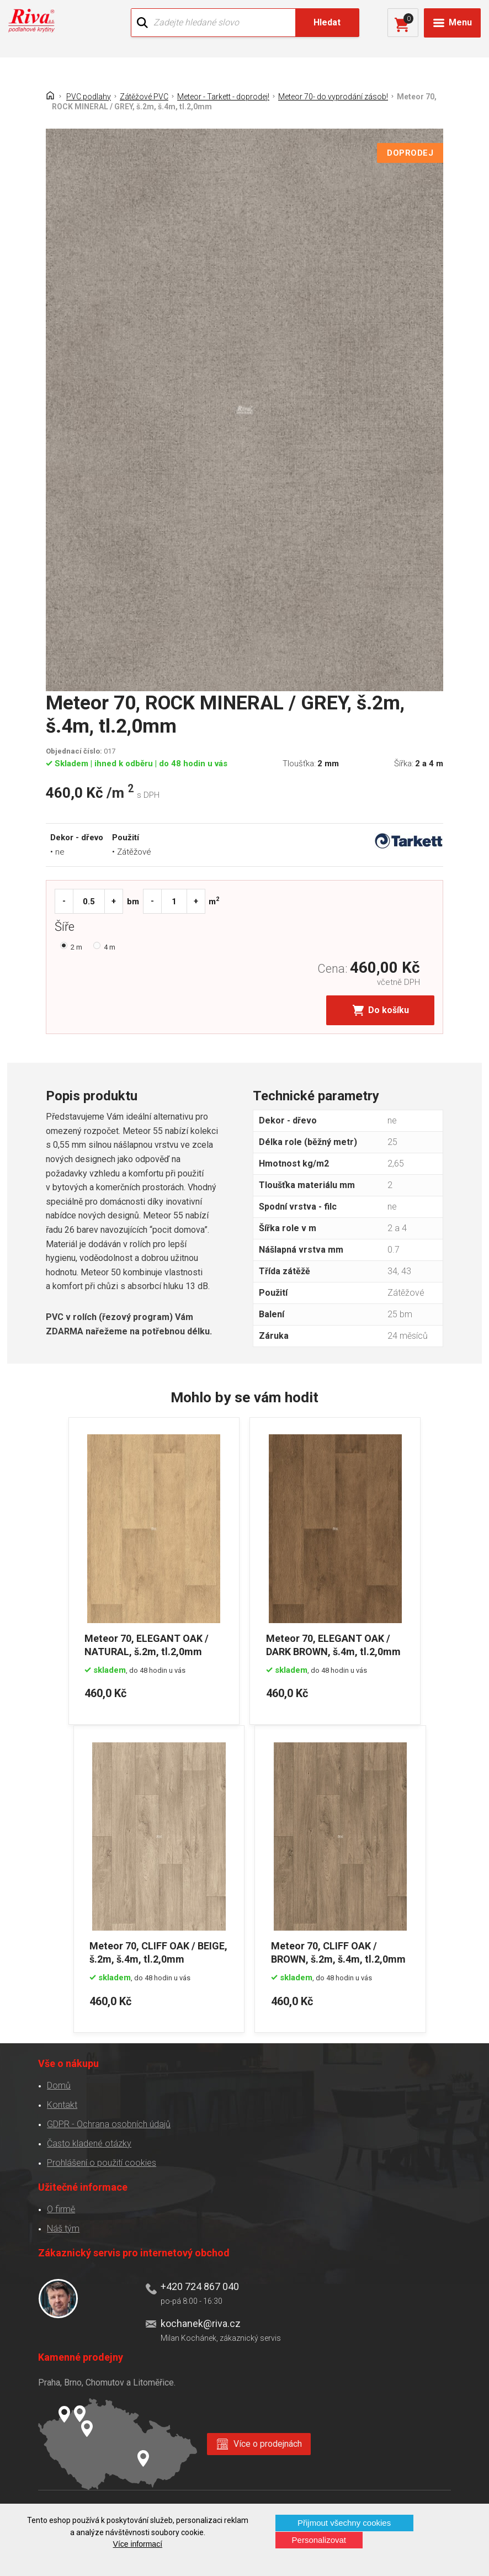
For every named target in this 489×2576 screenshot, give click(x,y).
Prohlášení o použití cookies (101, 2160)
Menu (460, 22)
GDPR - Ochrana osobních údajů (108, 2121)
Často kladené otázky (88, 2140)
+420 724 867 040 (199, 2283)
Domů (58, 2082)
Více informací (137, 2544)
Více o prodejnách (267, 2441)
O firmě (60, 2206)
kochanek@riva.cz (200, 2320)
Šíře (67, 929)
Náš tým (62, 2225)
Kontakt (61, 2102)
